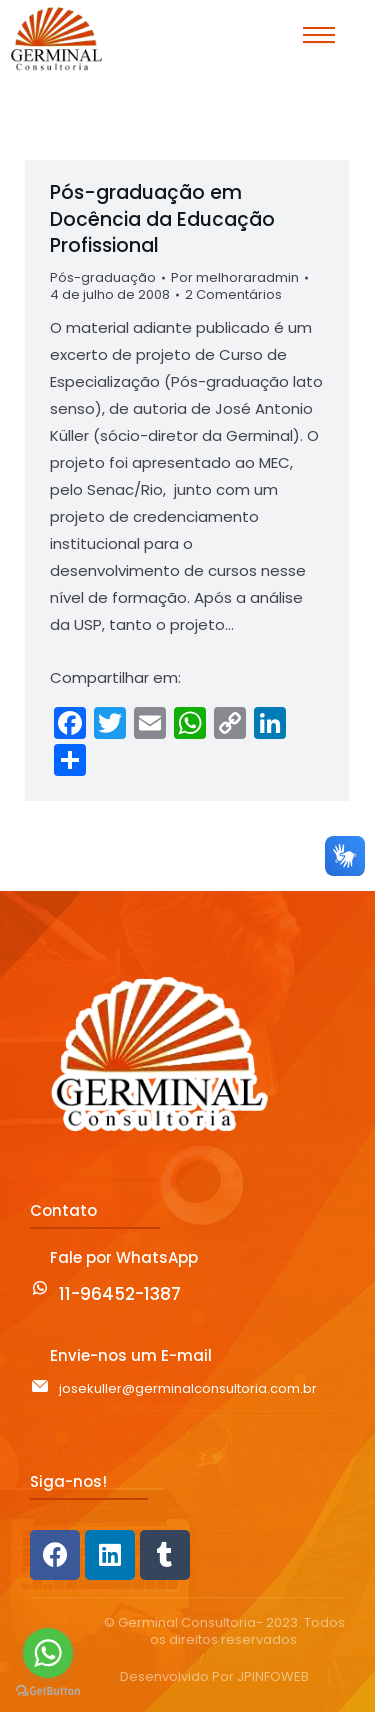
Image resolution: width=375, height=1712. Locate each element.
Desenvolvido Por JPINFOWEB (214, 1677)
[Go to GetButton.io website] (48, 1691)
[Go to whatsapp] (48, 1653)
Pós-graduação (103, 277)
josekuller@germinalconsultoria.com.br (188, 1388)
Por (235, 278)
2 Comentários (233, 295)
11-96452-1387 (120, 1294)
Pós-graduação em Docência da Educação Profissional (162, 219)
